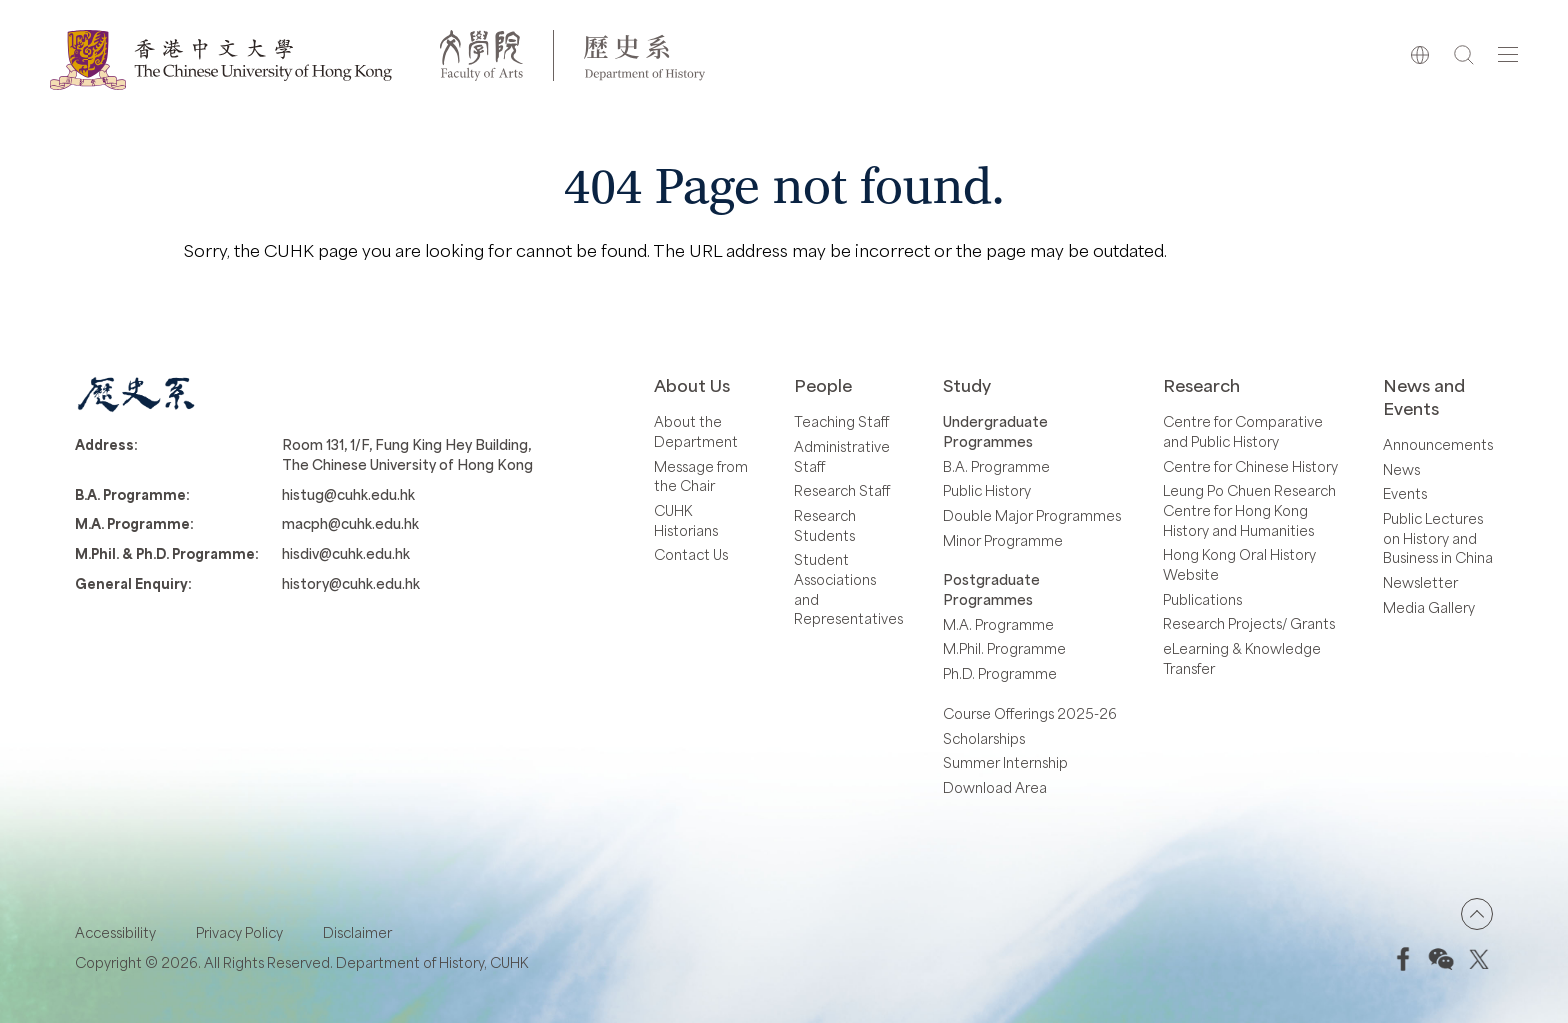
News (1401, 469)
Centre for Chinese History (1250, 466)
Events (1405, 493)
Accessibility (115, 932)
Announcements (1438, 444)
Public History (987, 490)
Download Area (995, 787)
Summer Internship (1005, 762)
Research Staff (842, 490)
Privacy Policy (239, 932)
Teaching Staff (841, 421)
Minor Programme (1003, 540)
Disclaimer (357, 932)
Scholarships (984, 738)
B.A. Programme (996, 466)
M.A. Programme (998, 624)
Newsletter (1420, 582)
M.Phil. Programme (1004, 648)
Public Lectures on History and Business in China (1438, 538)
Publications (1202, 599)
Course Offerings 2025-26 (1030, 713)
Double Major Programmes (1032, 515)
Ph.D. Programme (1000, 673)
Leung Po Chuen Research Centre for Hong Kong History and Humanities (1249, 510)
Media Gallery (1429, 607)
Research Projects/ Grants (1249, 623)
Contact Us (691, 554)
